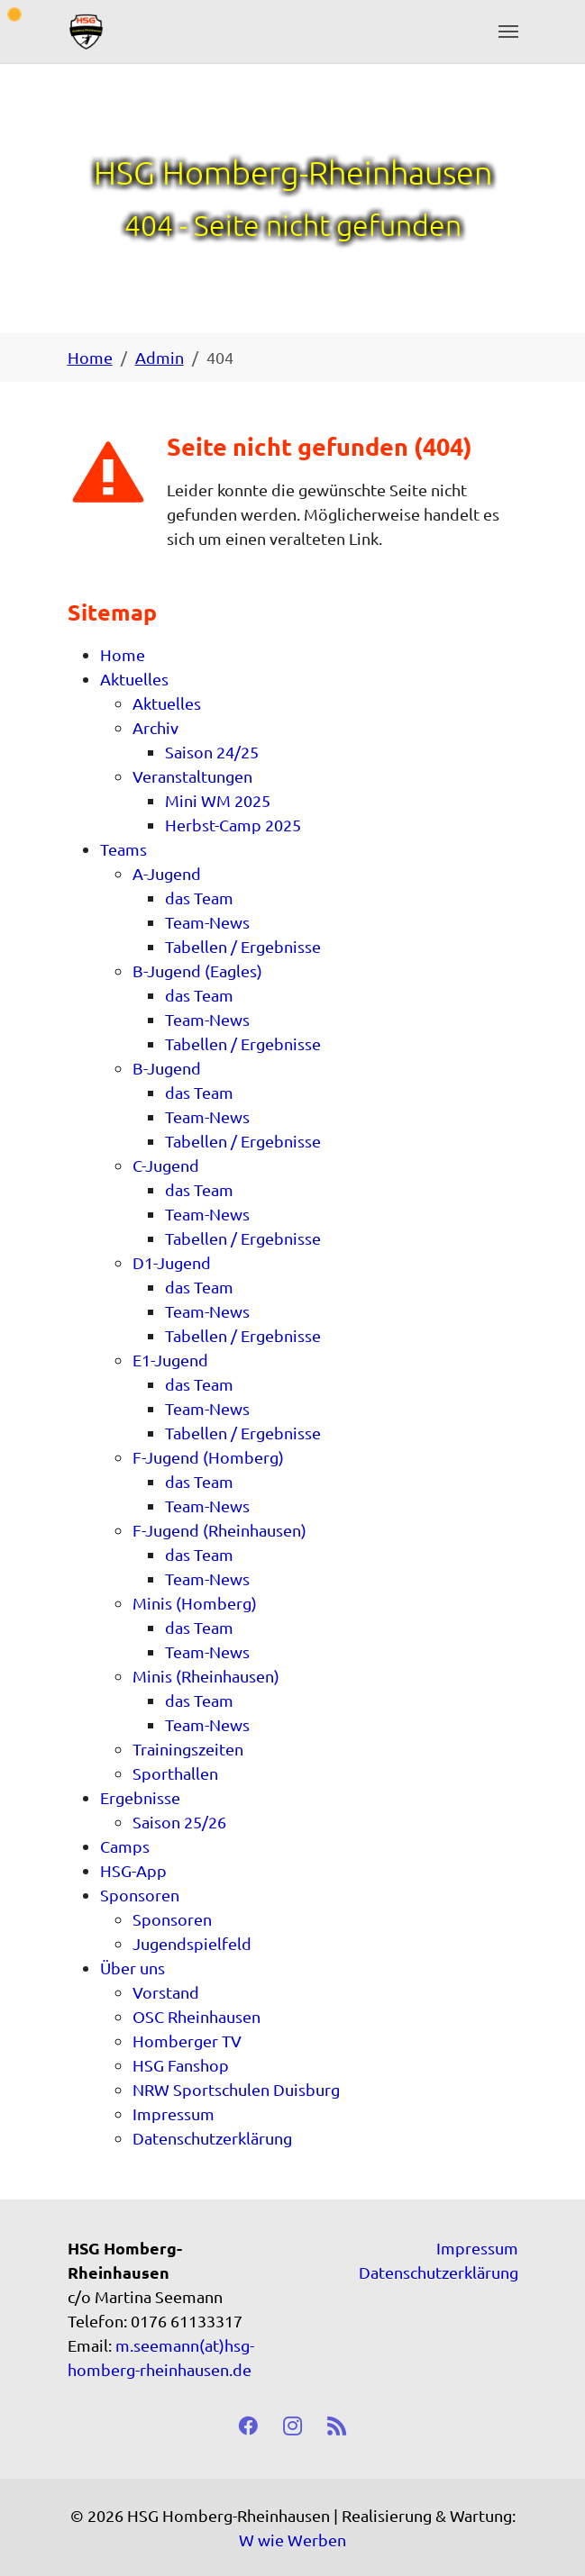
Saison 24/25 (212, 751)
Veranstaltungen (192, 775)
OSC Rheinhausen (197, 2016)
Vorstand (166, 1991)
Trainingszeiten (188, 1748)
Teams (123, 848)
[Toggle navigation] (508, 31)
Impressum (174, 2113)
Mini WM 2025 (217, 800)
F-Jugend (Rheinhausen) (219, 1529)
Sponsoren (139, 1894)
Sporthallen (175, 1773)
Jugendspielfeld (192, 1943)
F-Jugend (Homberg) (208, 1456)
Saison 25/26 (179, 1821)
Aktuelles (134, 678)
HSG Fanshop (181, 2064)
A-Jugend (167, 873)
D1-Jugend (172, 1262)
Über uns (132, 1967)
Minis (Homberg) (195, 1602)
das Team (199, 897)
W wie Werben (292, 2539)
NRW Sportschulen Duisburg (236, 2089)
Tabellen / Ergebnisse (243, 946)
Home (122, 654)
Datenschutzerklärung (212, 2137)
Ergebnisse (140, 1797)
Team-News (207, 921)
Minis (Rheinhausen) (206, 1675)
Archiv (155, 727)
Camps (125, 1846)
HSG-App (133, 1870)
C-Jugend (166, 1165)
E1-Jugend (170, 1359)
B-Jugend (167, 1067)
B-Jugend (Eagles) (197, 970)
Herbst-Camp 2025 (233, 824)
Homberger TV (187, 2040)
